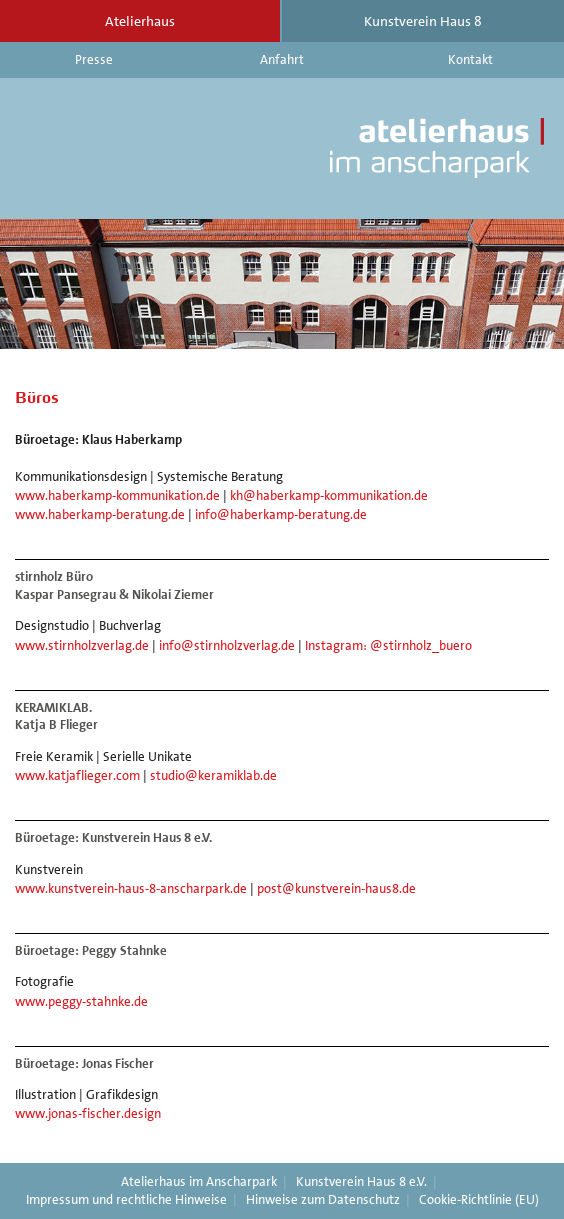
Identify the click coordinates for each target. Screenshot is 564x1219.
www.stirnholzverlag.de (82, 645)
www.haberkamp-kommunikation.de (117, 495)
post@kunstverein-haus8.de (336, 888)
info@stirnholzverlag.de (227, 645)
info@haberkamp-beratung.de (281, 514)
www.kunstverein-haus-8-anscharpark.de (131, 888)
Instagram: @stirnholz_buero (388, 645)
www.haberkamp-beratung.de (100, 514)
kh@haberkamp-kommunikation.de (329, 495)
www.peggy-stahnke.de (81, 1001)
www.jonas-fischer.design (88, 1113)
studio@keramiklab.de (213, 775)
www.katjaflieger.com (77, 775)
